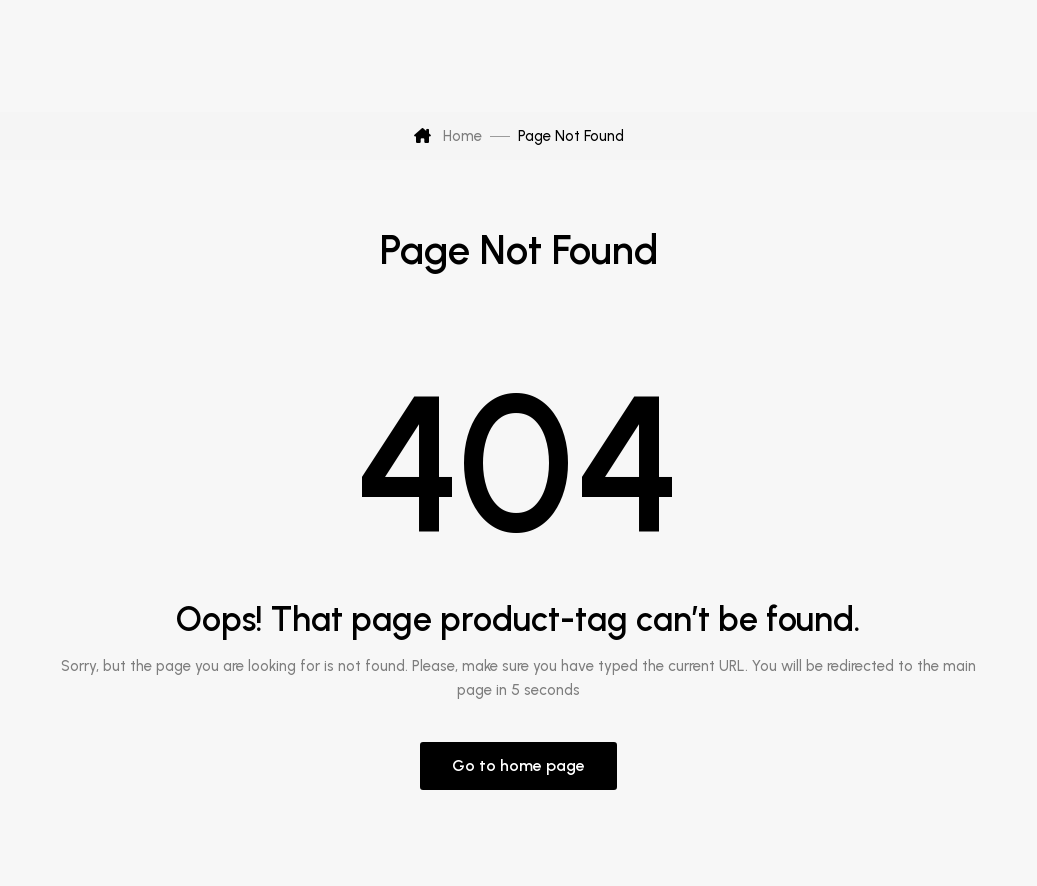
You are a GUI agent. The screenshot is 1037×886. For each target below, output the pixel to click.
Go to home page (518, 765)
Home (448, 136)
